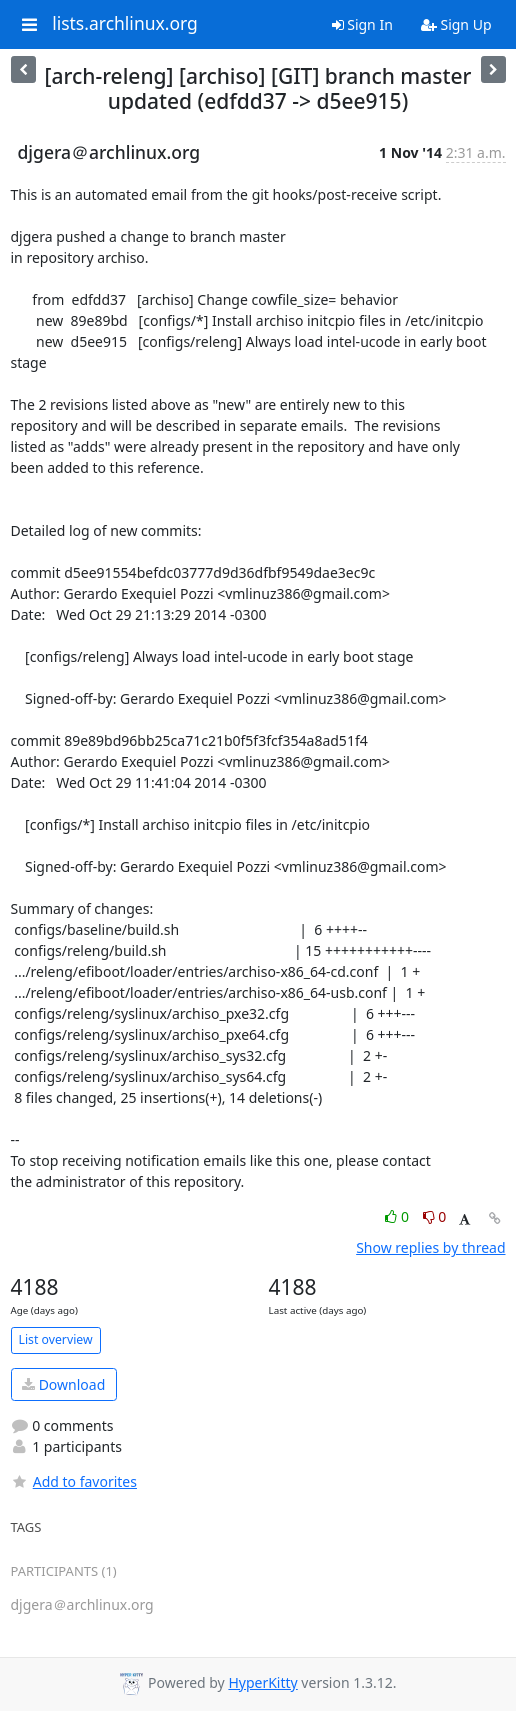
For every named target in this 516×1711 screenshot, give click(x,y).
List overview (56, 1339)
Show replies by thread (430, 1247)
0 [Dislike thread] (435, 1216)
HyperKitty (262, 1682)
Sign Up (456, 24)
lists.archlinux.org (125, 24)
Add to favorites (74, 1481)
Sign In (362, 24)
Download (63, 1384)
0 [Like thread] (398, 1216)
